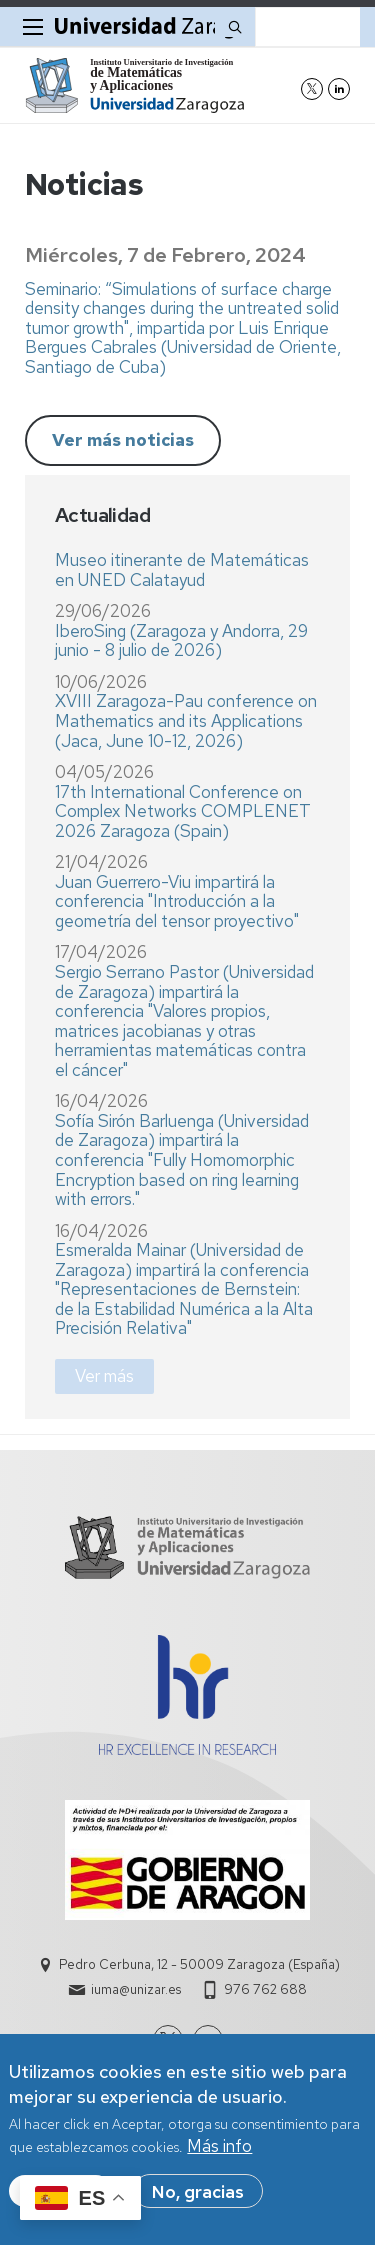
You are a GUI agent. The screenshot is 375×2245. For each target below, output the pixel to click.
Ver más (104, 1376)
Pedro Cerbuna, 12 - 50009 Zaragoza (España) (199, 1964)
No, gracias (198, 2202)
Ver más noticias (123, 440)
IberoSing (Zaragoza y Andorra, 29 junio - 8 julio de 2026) (181, 641)
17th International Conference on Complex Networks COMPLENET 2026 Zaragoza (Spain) (183, 811)
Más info (219, 2157)
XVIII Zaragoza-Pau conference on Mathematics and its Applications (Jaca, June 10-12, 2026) (186, 720)
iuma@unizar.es (136, 1989)
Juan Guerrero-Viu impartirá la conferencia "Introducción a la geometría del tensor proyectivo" (177, 901)
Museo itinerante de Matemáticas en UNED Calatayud (182, 570)
